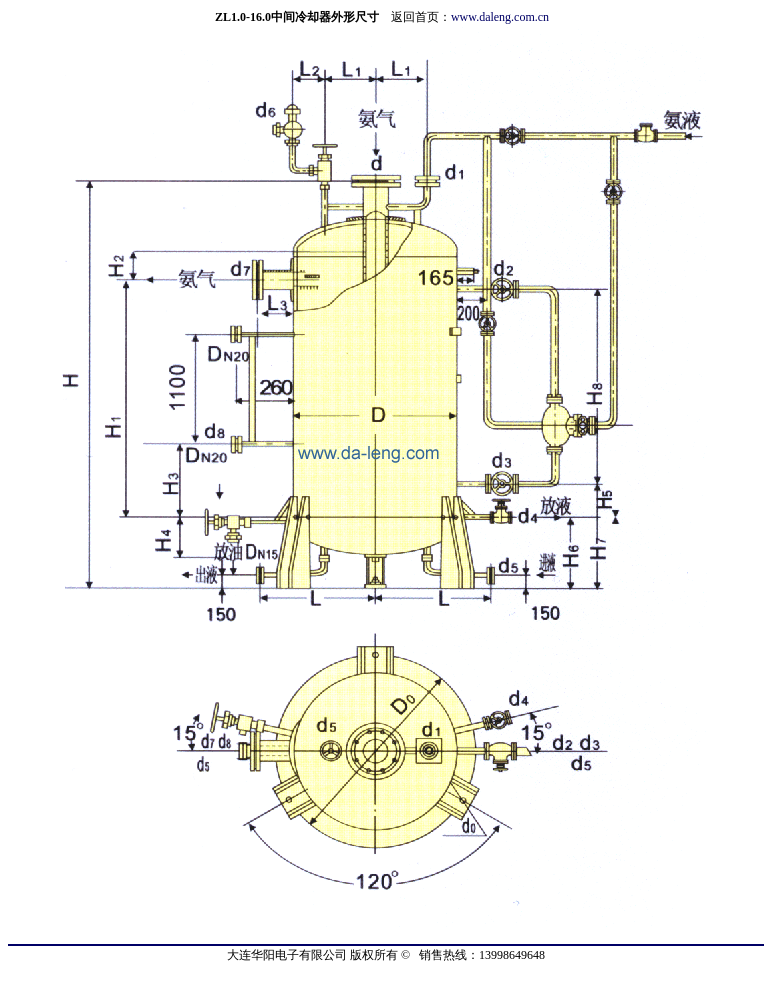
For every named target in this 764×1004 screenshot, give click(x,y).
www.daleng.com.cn (500, 17)
